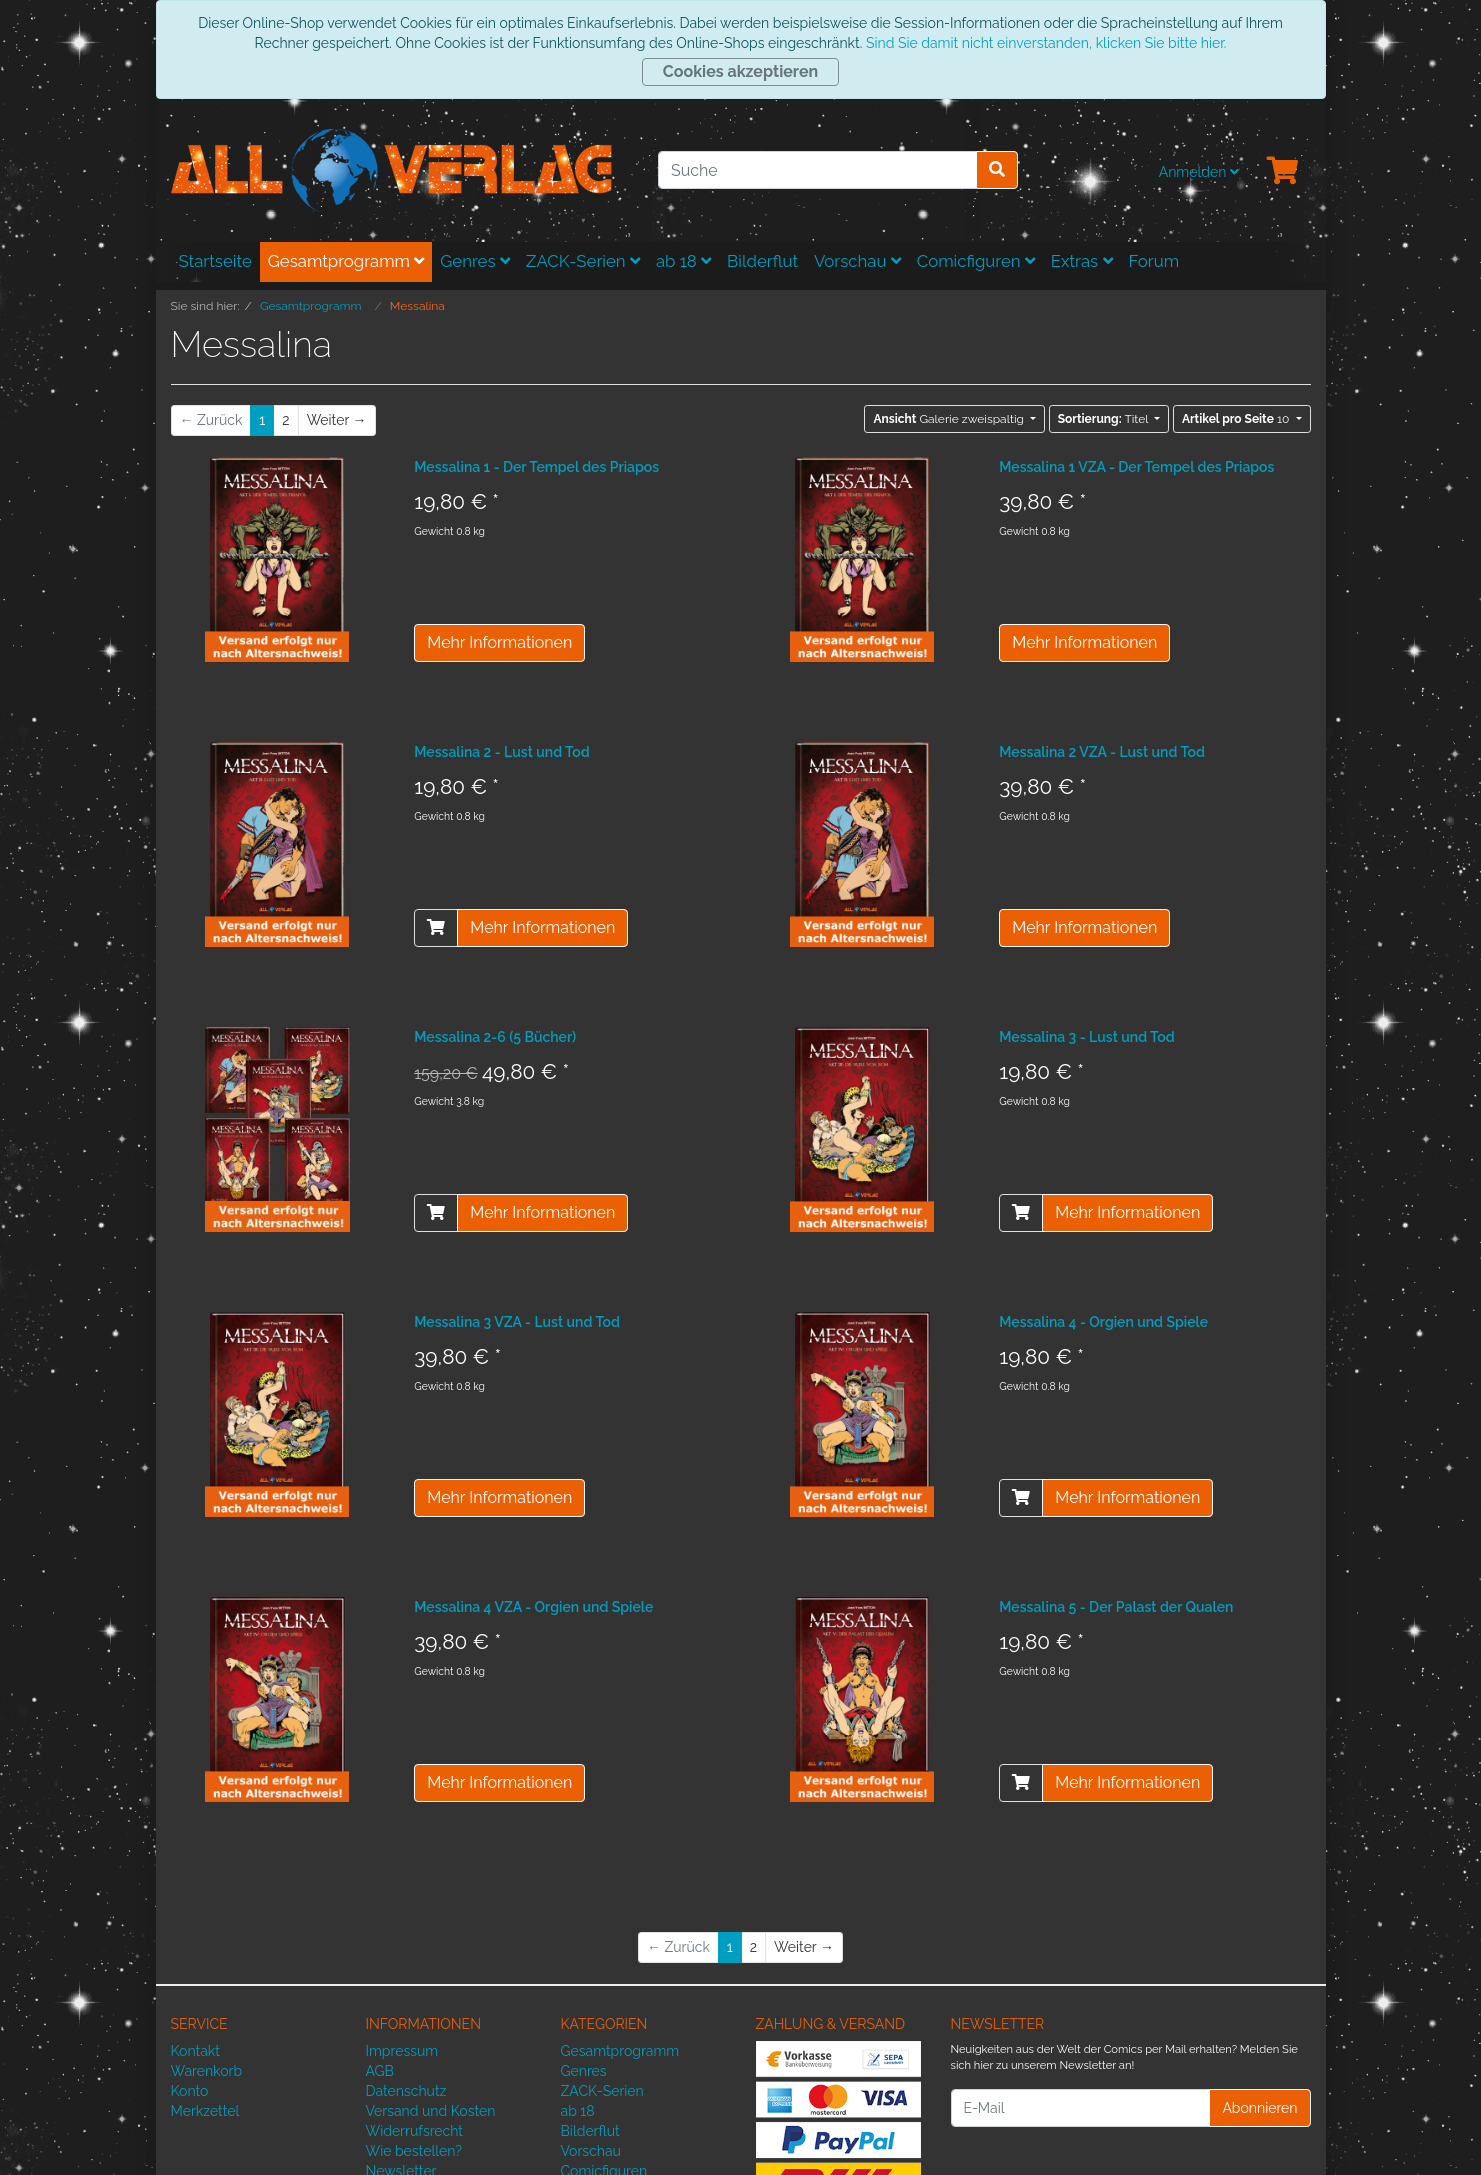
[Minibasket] (1283, 172)
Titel (1105, 419)
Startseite (215, 261)
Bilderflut (762, 261)
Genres (475, 261)
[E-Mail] (1081, 2108)
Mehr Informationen (499, 642)
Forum (1154, 261)
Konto (190, 2091)
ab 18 (683, 261)
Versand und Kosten (431, 2111)
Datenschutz (406, 2091)
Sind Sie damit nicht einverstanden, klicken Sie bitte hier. (1046, 43)
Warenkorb (207, 2071)
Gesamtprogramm (346, 261)
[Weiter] (337, 420)
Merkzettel (205, 2111)
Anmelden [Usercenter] (1199, 172)
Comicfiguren (976, 261)
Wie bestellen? (414, 2151)
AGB (380, 2071)
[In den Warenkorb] (436, 928)
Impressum (402, 2051)
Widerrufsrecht (415, 2131)
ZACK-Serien (583, 261)
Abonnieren (1259, 2108)
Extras (1082, 261)
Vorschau (857, 261)
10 (1237, 419)
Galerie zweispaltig (950, 419)
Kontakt (195, 2051)
